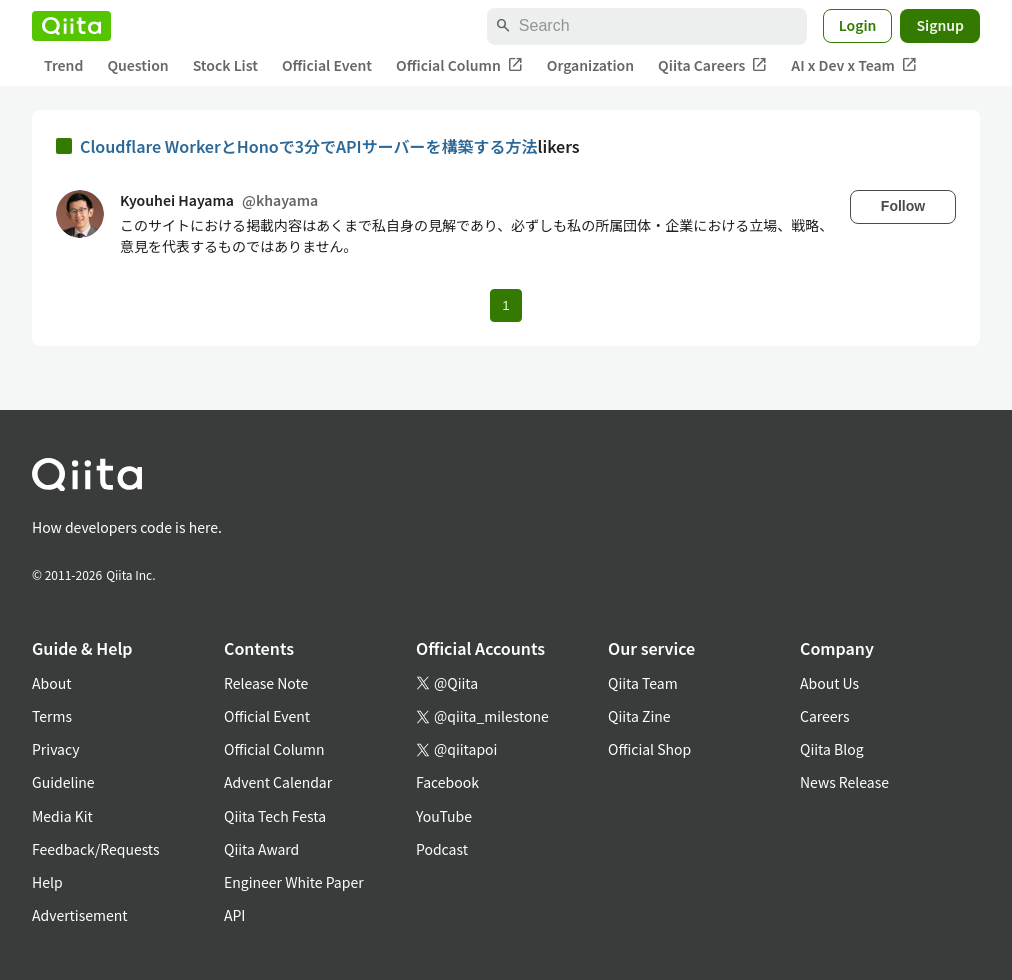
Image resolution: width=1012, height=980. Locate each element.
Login (858, 25)
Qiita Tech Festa (275, 816)
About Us (829, 683)
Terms (52, 716)
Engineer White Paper (294, 882)
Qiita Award (261, 849)
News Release (844, 782)
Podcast (442, 849)
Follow (903, 206)
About (51, 683)
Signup (940, 25)
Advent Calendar (278, 782)
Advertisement (80, 915)
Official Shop (649, 749)
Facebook (447, 782)
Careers (824, 716)
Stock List (225, 65)
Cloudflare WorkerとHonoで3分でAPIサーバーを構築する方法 (309, 146)
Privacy (55, 749)
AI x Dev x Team (854, 65)
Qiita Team (643, 683)
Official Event (327, 65)
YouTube (444, 816)
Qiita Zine (639, 716)
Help (47, 882)
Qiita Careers (712, 65)
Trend (63, 65)
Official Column (459, 65)
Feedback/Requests (96, 849)
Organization (590, 65)
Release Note (266, 683)
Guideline (63, 782)
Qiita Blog (832, 749)
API (234, 915)
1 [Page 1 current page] (505, 305)
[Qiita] (71, 26)
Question (137, 65)
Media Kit (62, 816)
